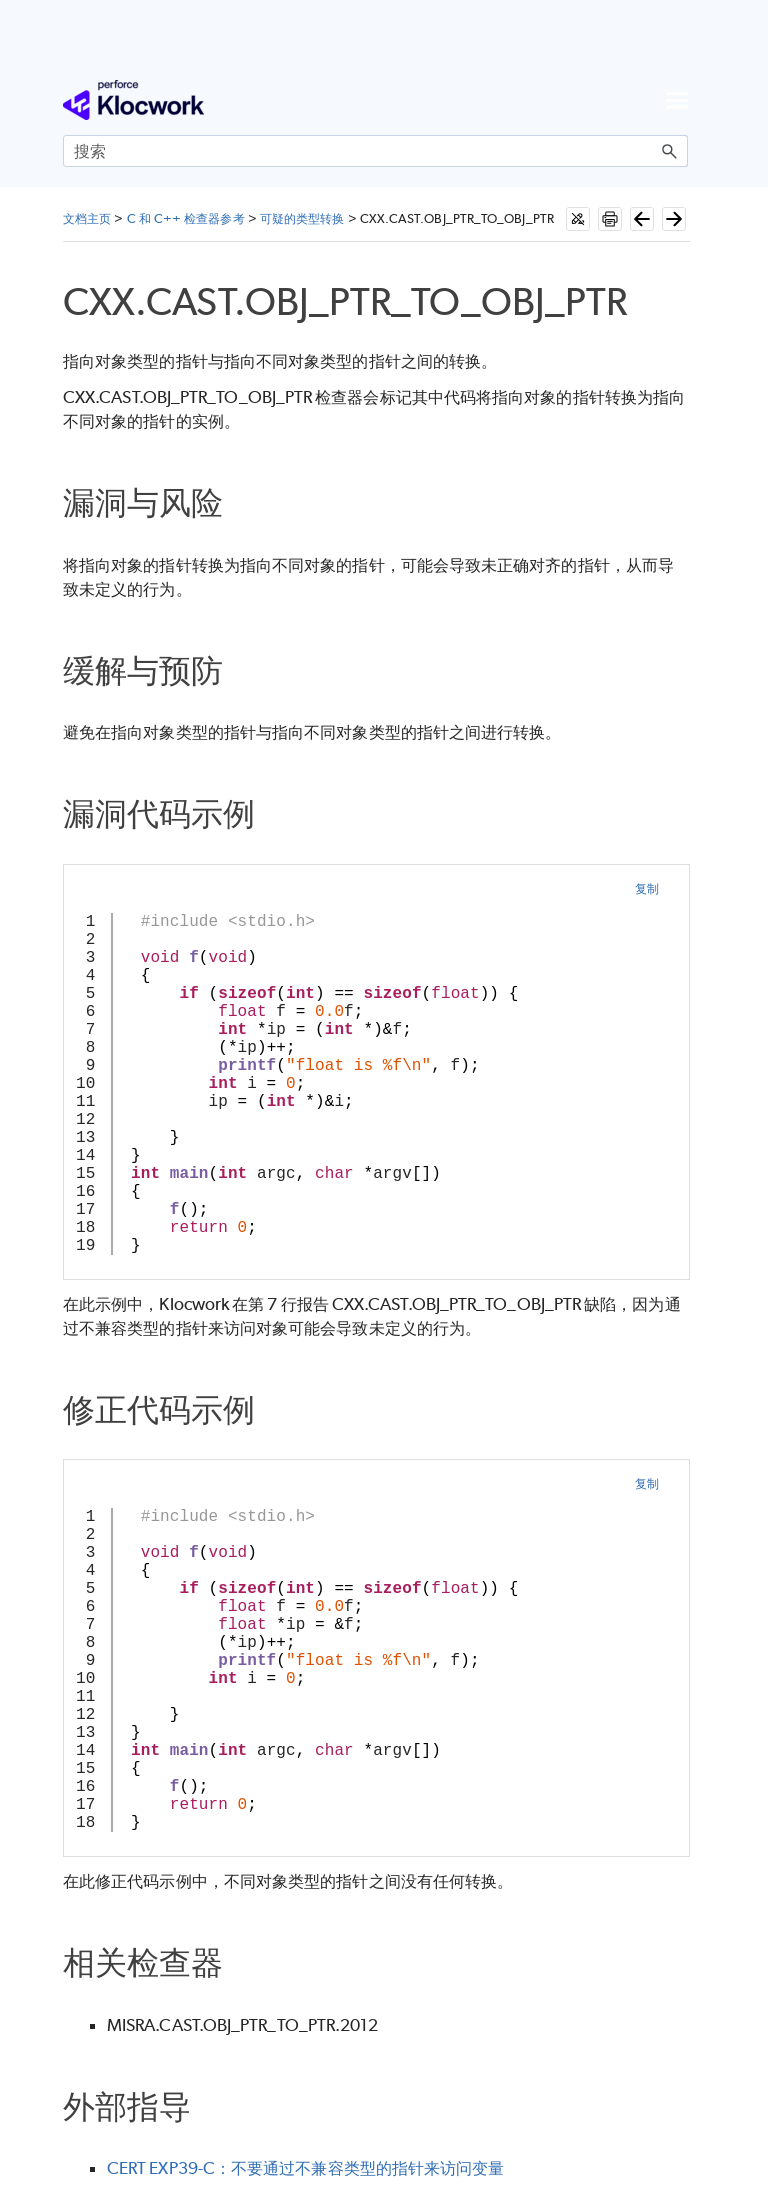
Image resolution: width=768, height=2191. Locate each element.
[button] (670, 151)
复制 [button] (647, 888)
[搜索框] (375, 151)
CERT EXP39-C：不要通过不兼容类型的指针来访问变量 (305, 2168)
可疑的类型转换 (302, 218)
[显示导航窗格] (677, 100)
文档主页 (87, 218)
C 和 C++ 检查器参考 (186, 218)
